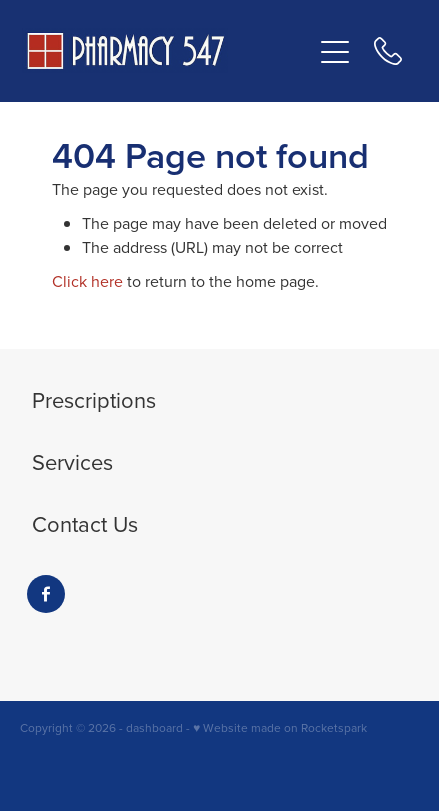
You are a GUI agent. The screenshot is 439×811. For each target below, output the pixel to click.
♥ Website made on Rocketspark (280, 727)
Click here (87, 281)
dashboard (154, 727)
